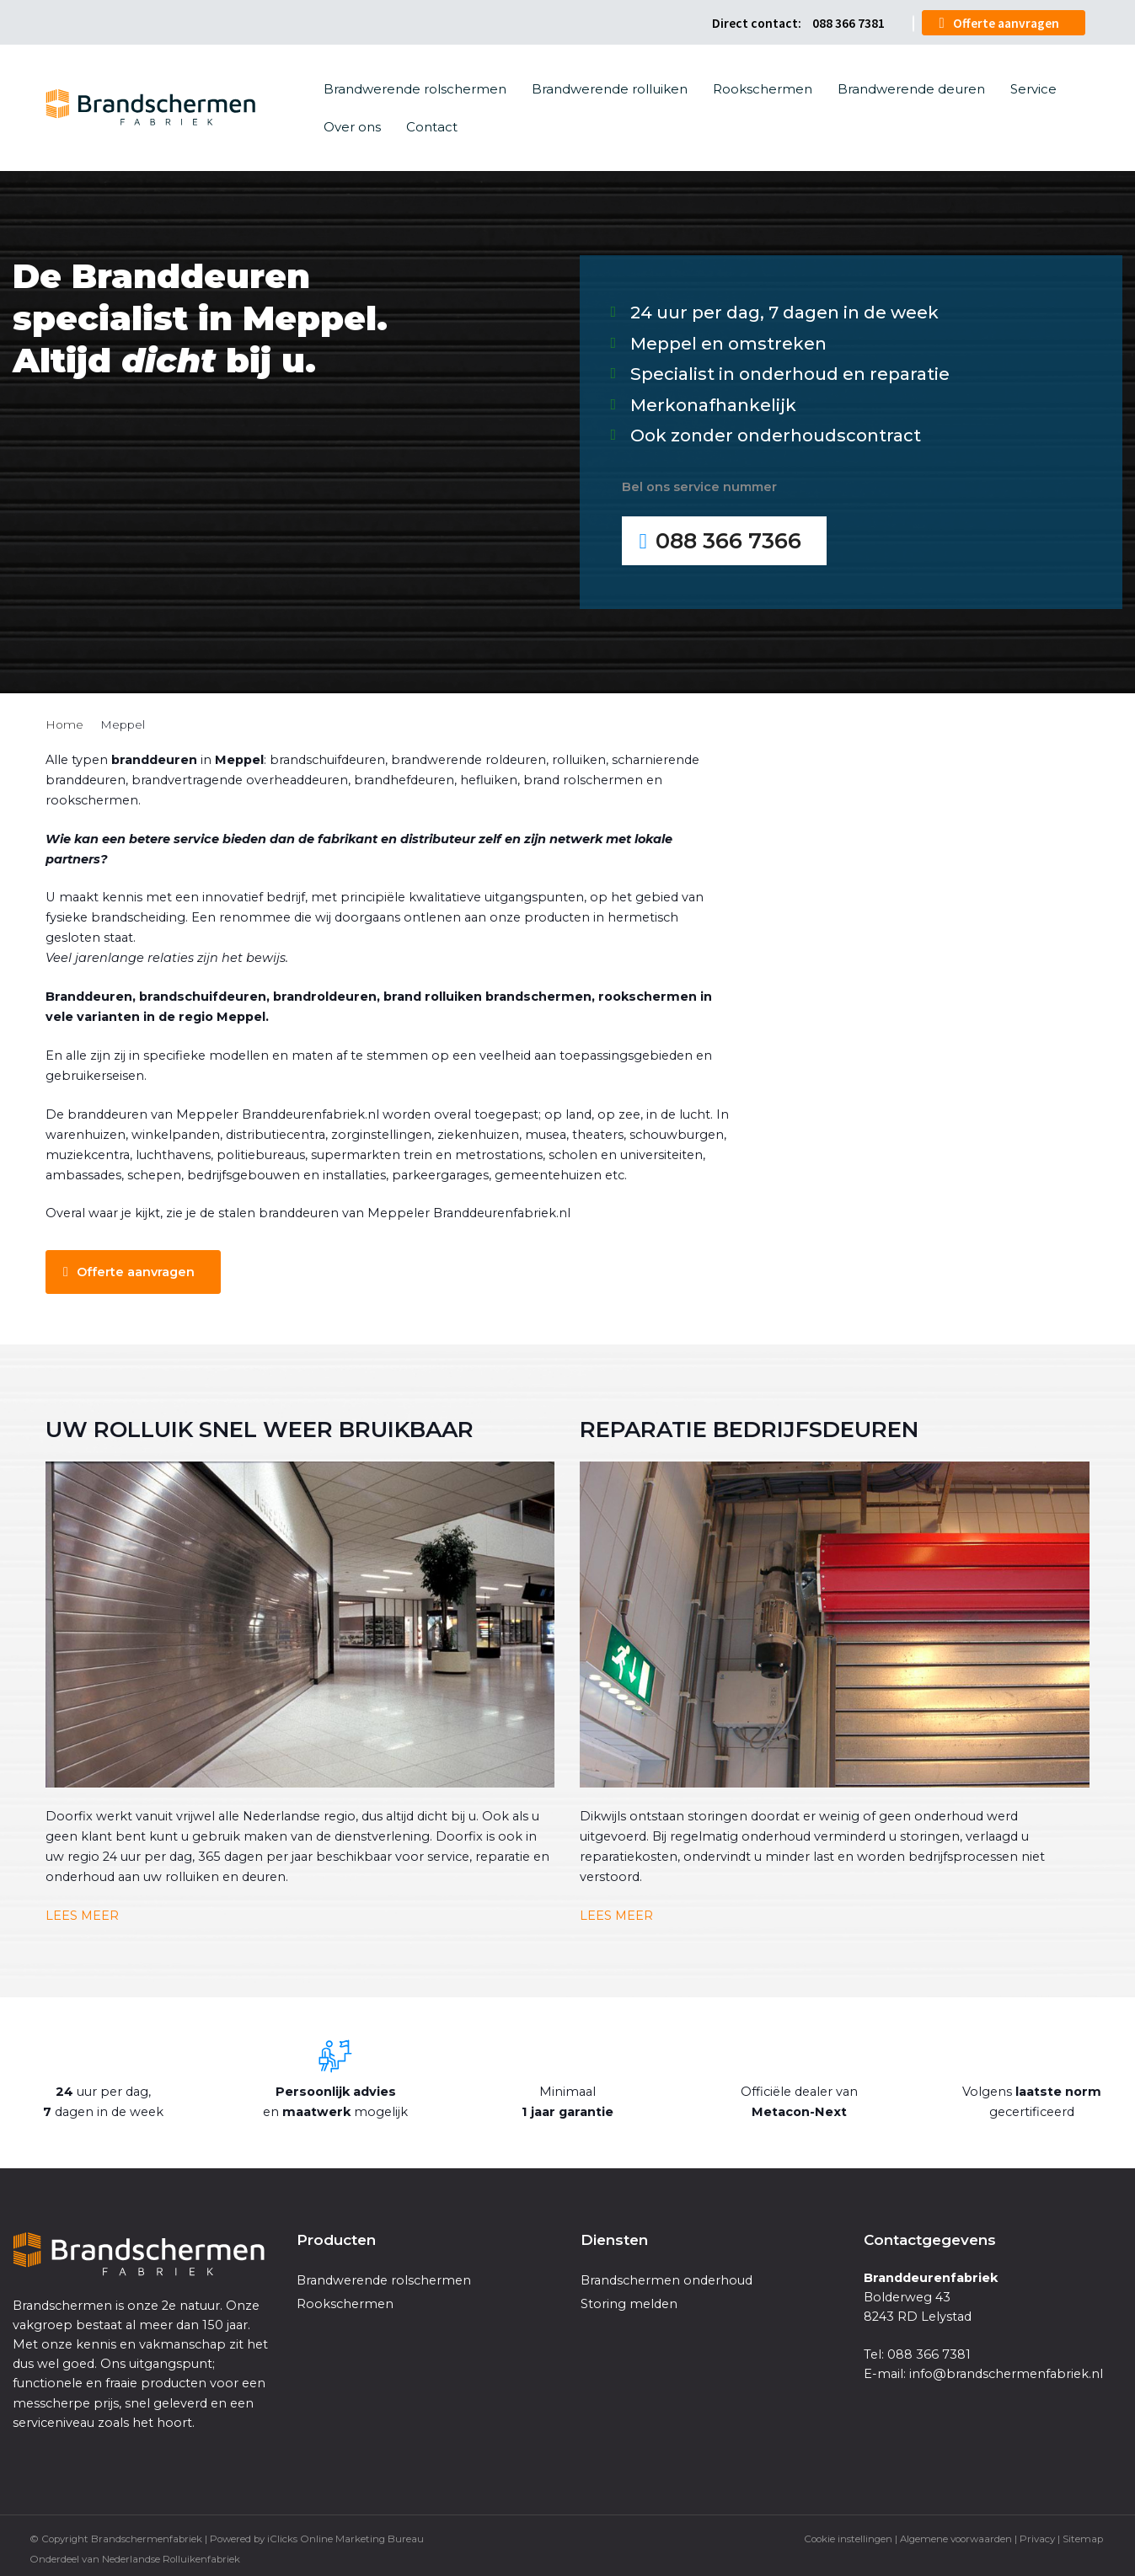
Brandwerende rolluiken (610, 87)
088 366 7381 (848, 21)
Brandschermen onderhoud (666, 2277)
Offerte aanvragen (1006, 21)
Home (64, 721)
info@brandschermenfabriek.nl (1006, 2371)
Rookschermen (762, 87)
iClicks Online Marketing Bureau (345, 2535)
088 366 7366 (729, 538)
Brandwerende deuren (911, 87)
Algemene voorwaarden (956, 2535)
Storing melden (629, 2300)
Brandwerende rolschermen (415, 87)
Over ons (352, 125)
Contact (432, 125)
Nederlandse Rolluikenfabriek (171, 2556)
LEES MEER (83, 1912)
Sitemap (1083, 2535)
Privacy (1037, 2535)
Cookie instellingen (848, 2535)
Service (1033, 87)
